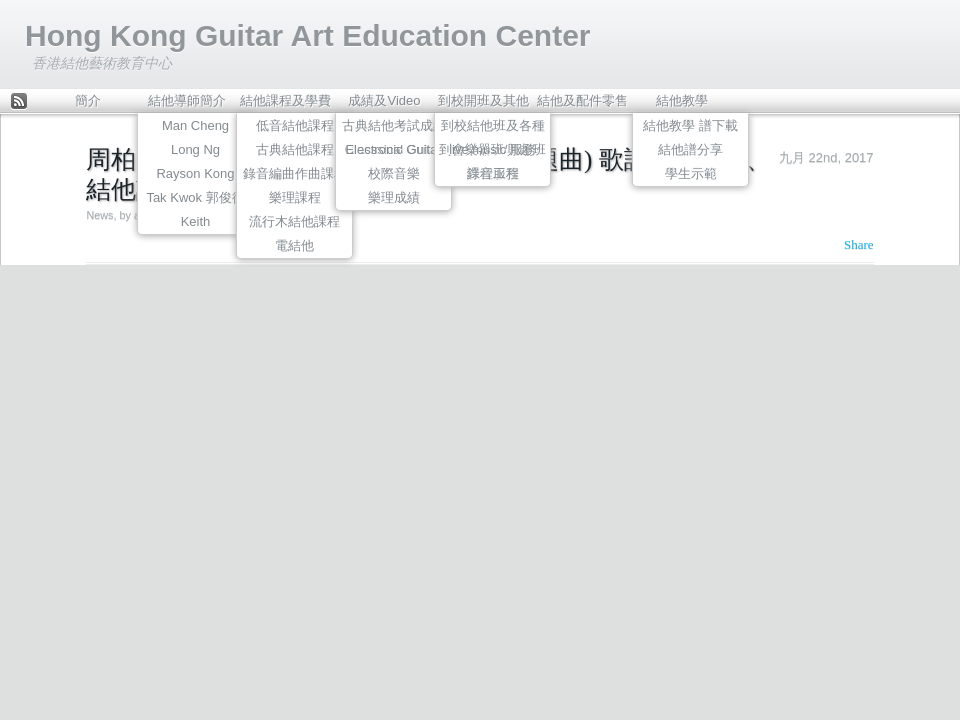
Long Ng (195, 149)
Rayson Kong (195, 173)
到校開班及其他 (483, 100)
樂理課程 (295, 197)
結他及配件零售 (582, 100)
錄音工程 (493, 173)
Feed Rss (19, 102)
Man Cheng (195, 125)
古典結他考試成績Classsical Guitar (394, 128)
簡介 (88, 100)
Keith (196, 221)
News (99, 215)
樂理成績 (394, 197)
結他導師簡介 (187, 100)
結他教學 (682, 100)
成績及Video (384, 100)
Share (859, 244)
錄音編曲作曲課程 (295, 173)
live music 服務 (492, 149)
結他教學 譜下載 (690, 125)
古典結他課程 (295, 149)
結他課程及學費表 (285, 105)
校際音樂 (394, 173)
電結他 (294, 245)
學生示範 (691, 173)
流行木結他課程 (294, 221)
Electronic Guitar (393, 149)
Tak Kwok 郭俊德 (195, 197)
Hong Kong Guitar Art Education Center (308, 35)
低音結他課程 (295, 125)
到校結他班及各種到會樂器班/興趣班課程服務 (493, 128)
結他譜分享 (690, 149)
